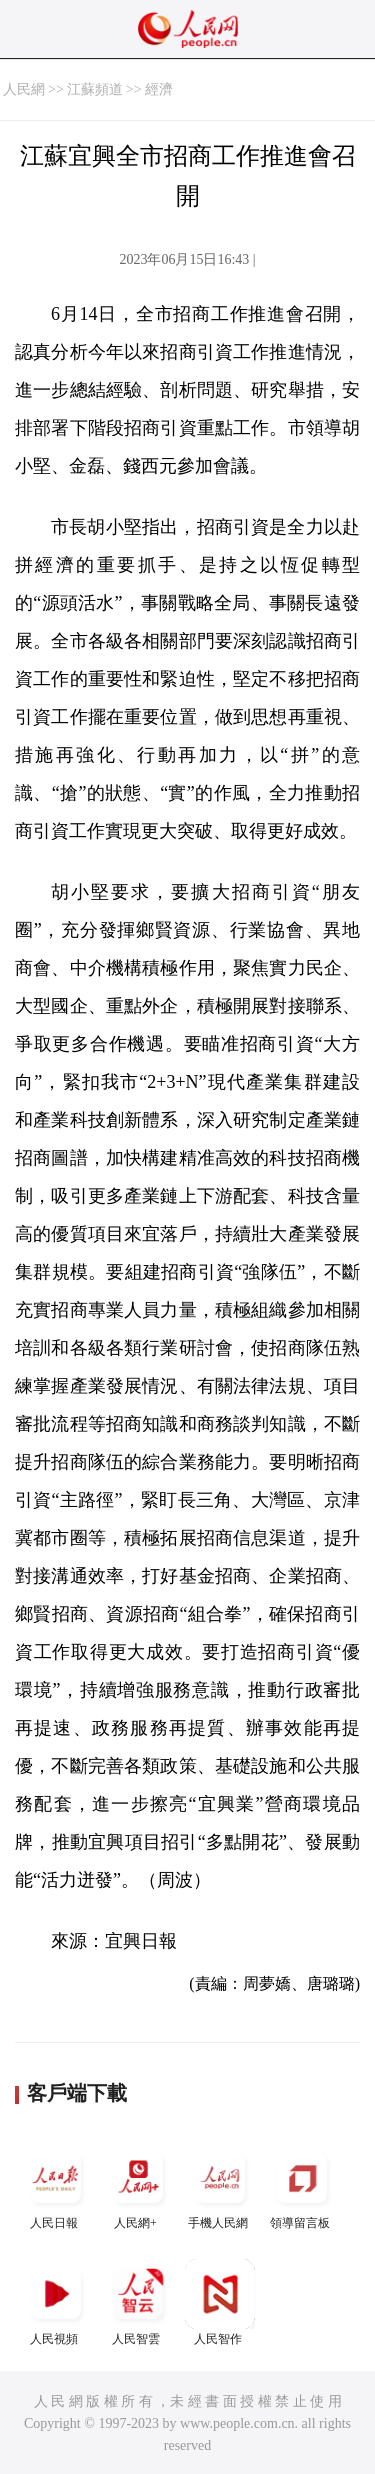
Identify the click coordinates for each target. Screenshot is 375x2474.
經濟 (159, 89)
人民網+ (138, 2186)
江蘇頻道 (95, 89)
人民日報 (56, 2186)
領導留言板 (302, 2186)
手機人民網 (220, 2186)
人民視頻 (56, 2302)
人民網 (24, 89)
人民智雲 (138, 2302)
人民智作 (220, 2302)
